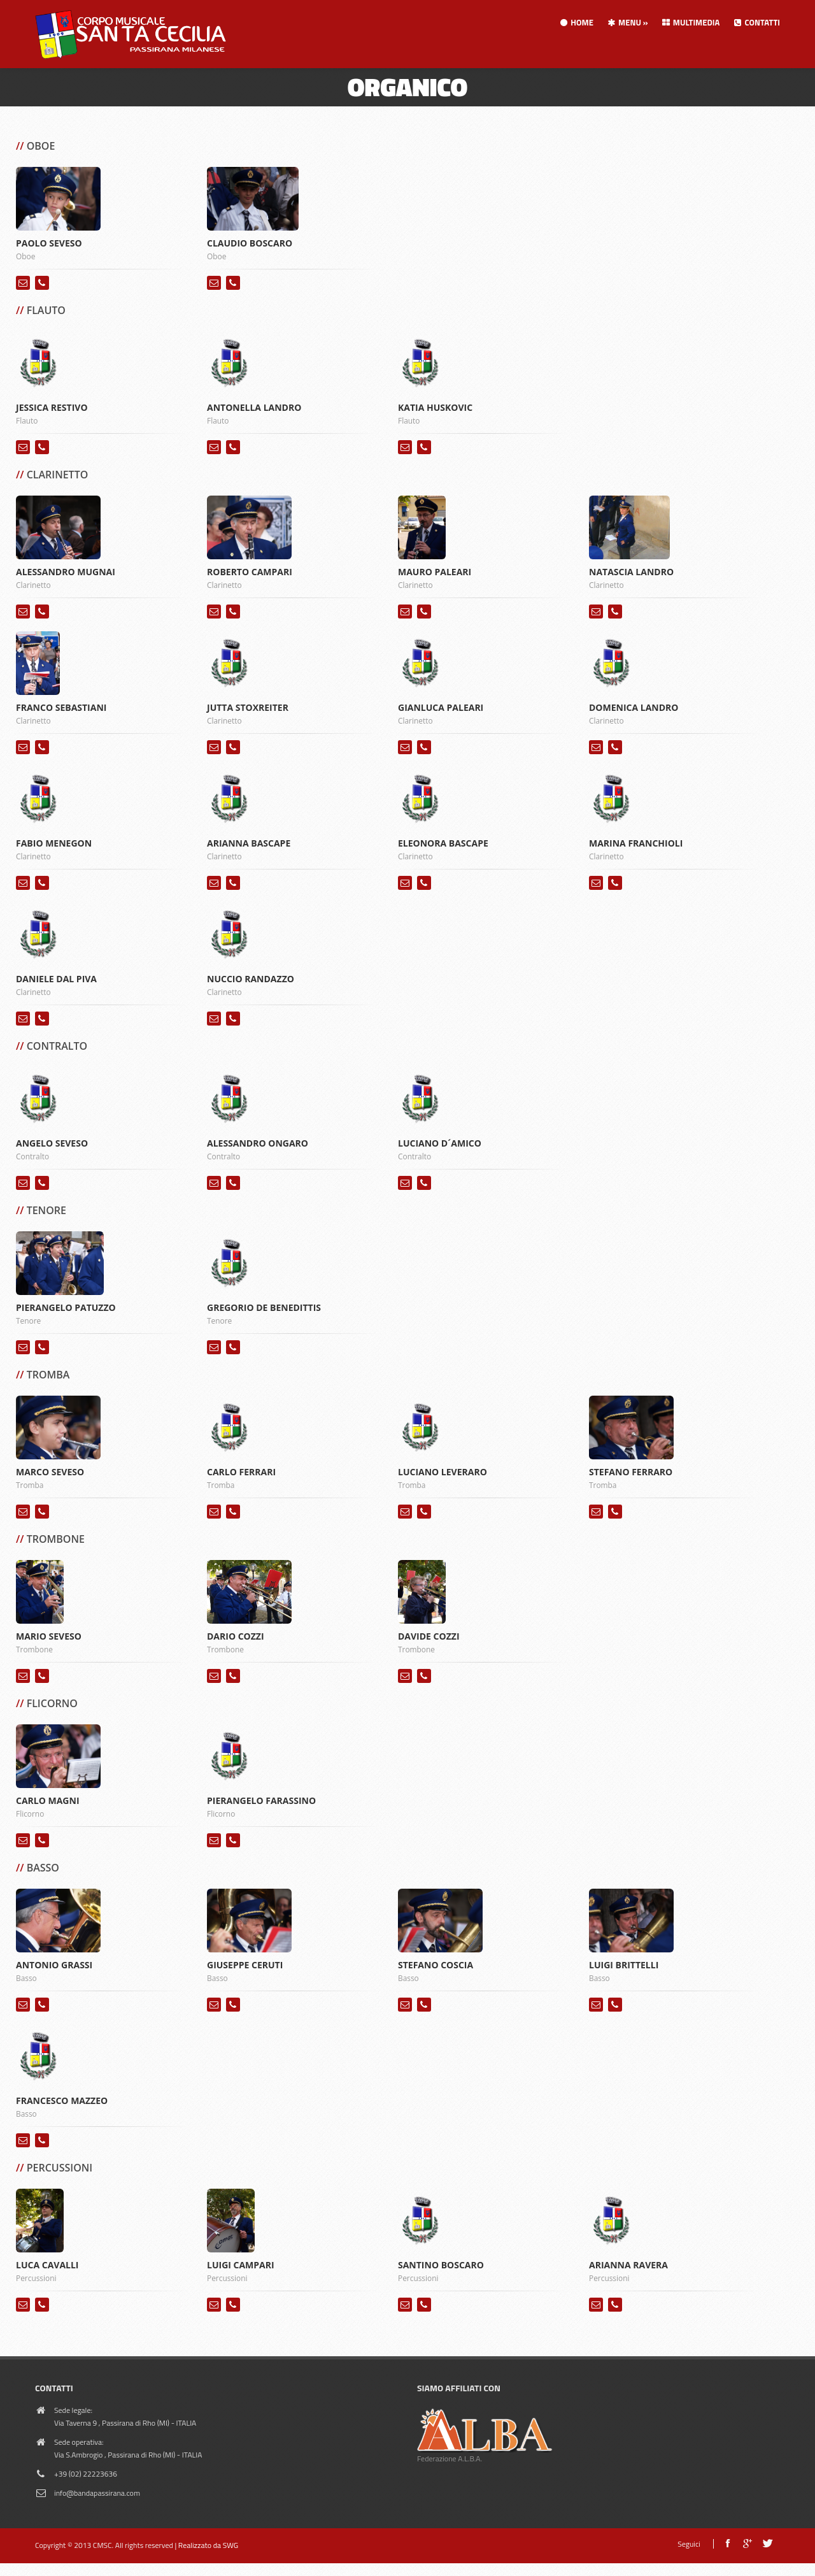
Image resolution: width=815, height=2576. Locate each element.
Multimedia (690, 22)
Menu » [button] (627, 22)
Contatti (756, 22)
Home (575, 22)
